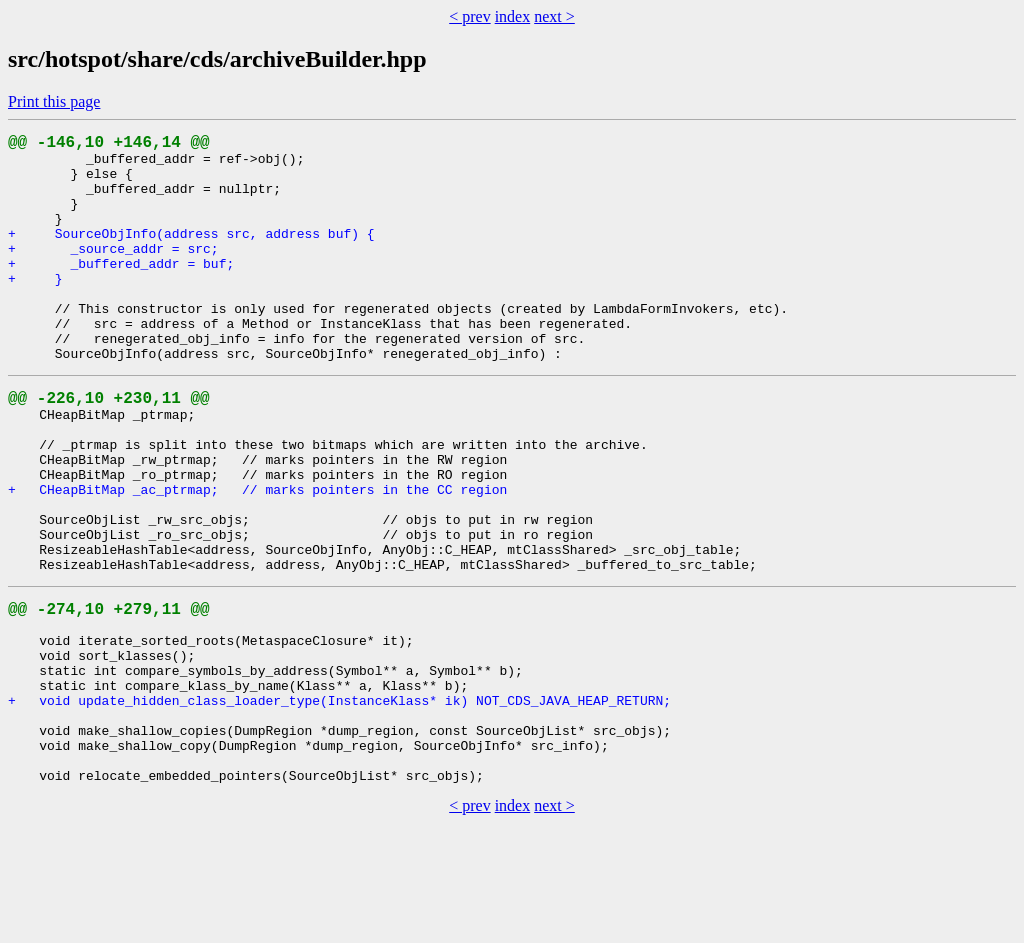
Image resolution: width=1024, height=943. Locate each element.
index (513, 16)
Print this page (54, 101)
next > (554, 16)
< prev (469, 16)
